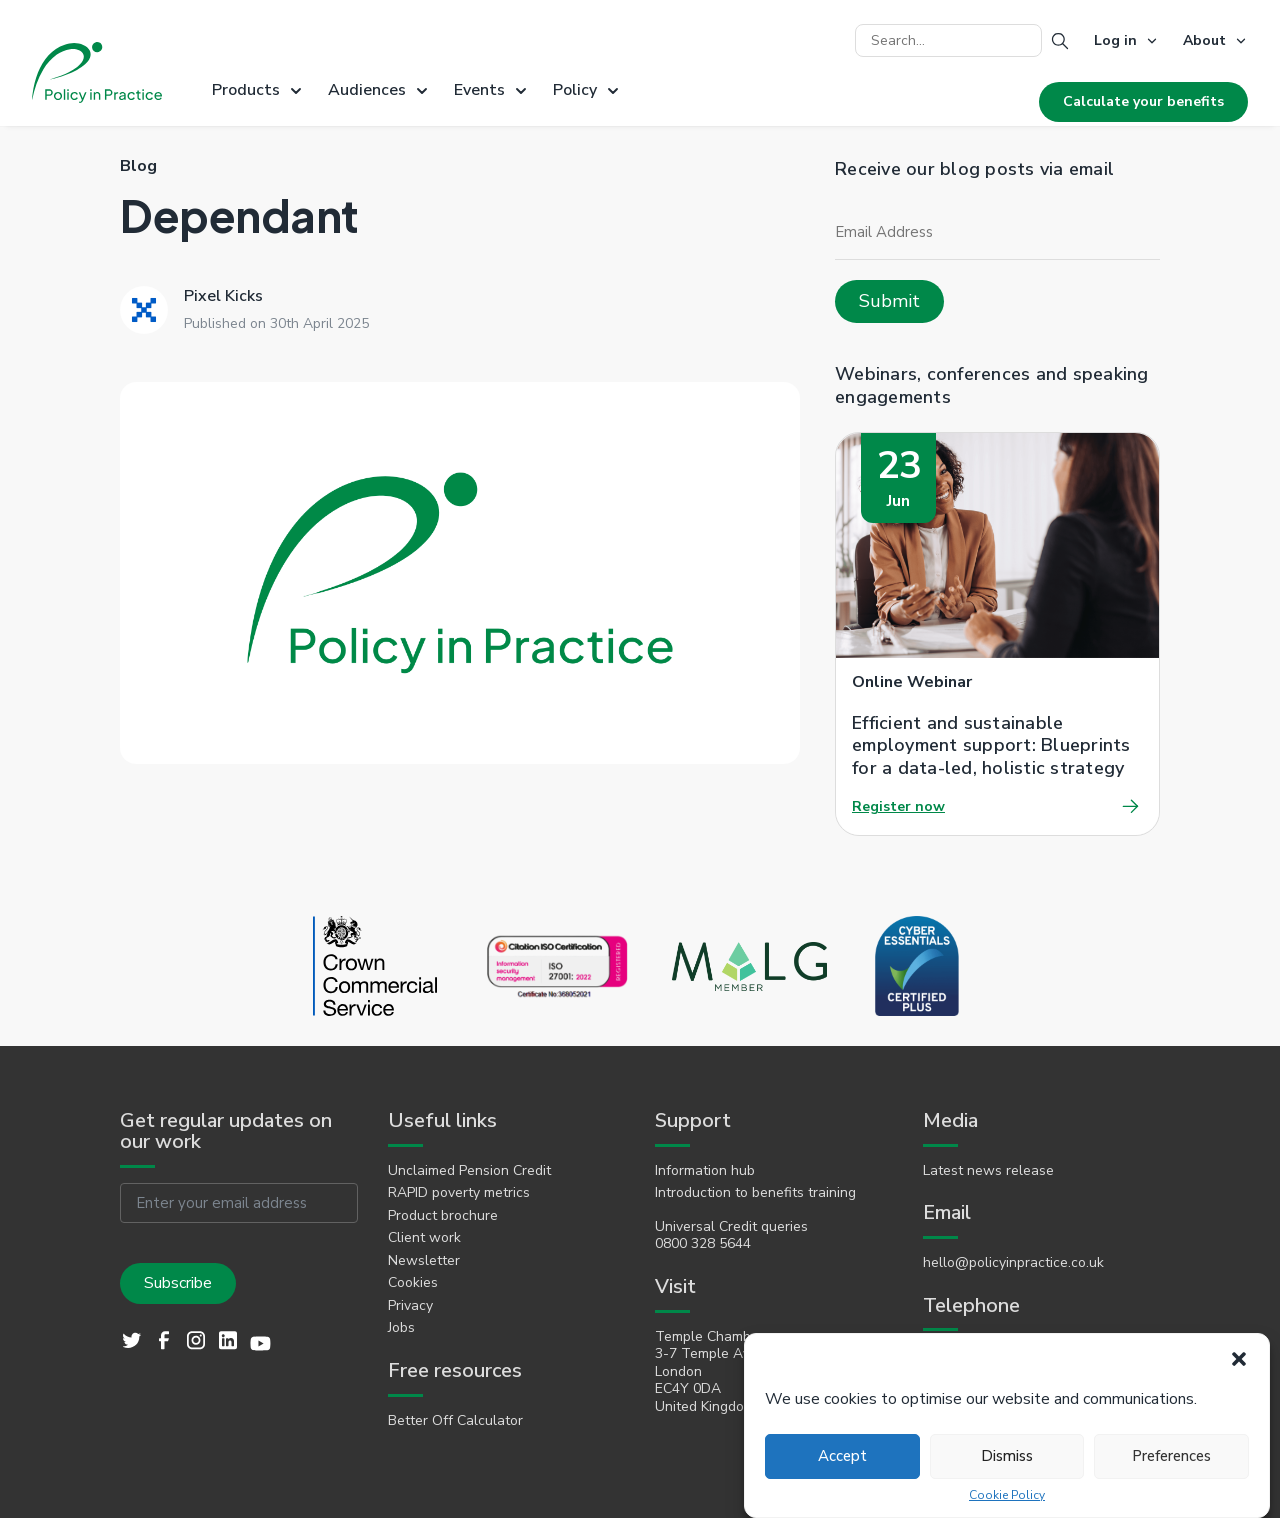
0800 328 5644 (703, 1244)
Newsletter (424, 1261)
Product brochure (443, 1216)
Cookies (413, 1283)
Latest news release (988, 1171)
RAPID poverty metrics (459, 1193)
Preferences (1171, 1456)
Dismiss (1007, 1456)
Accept (842, 1456)
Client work (424, 1238)
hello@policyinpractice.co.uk (1013, 1263)
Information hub (705, 1171)
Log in (1115, 40)
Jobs (401, 1328)
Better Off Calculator (455, 1421)
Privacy (410, 1306)
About (1204, 40)
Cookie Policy (1007, 1495)
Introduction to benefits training (755, 1193)
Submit (889, 301)
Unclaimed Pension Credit (469, 1171)
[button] (1239, 1359)
